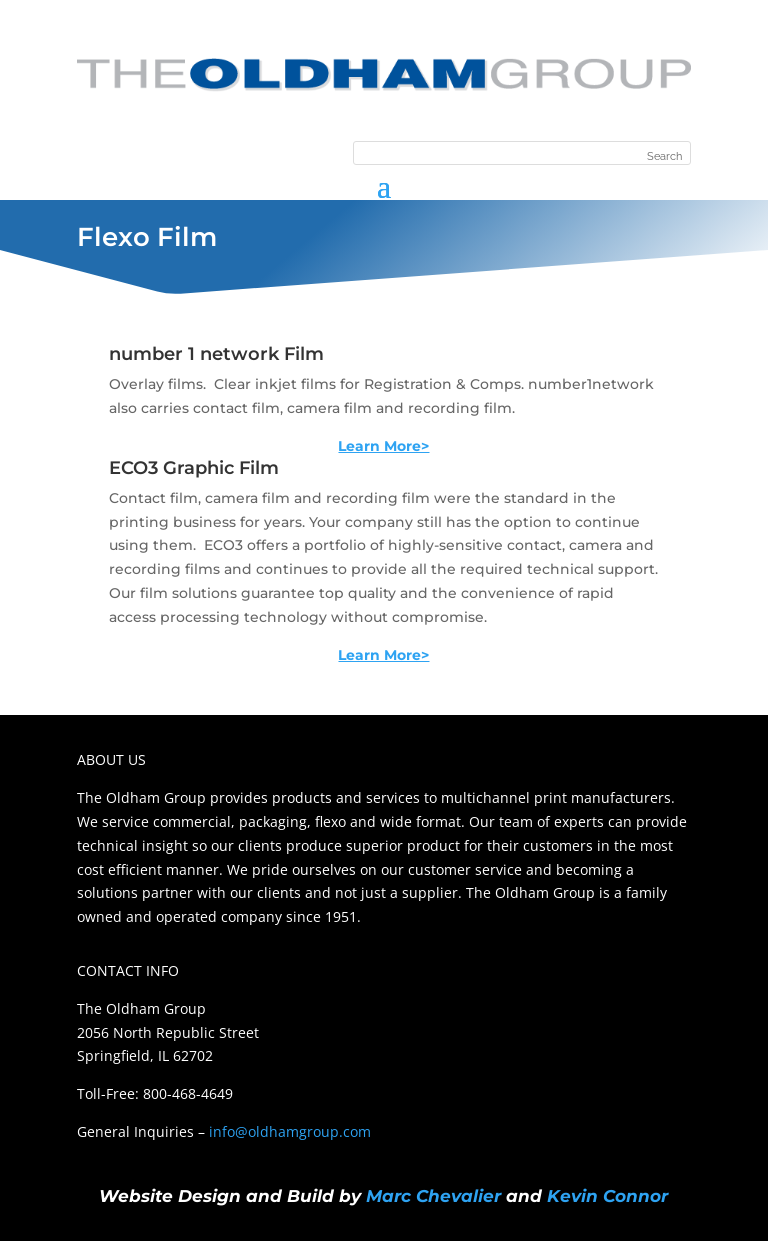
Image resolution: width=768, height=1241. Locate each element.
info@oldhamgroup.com (290, 1131)
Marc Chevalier (433, 1196)
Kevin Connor (607, 1196)
